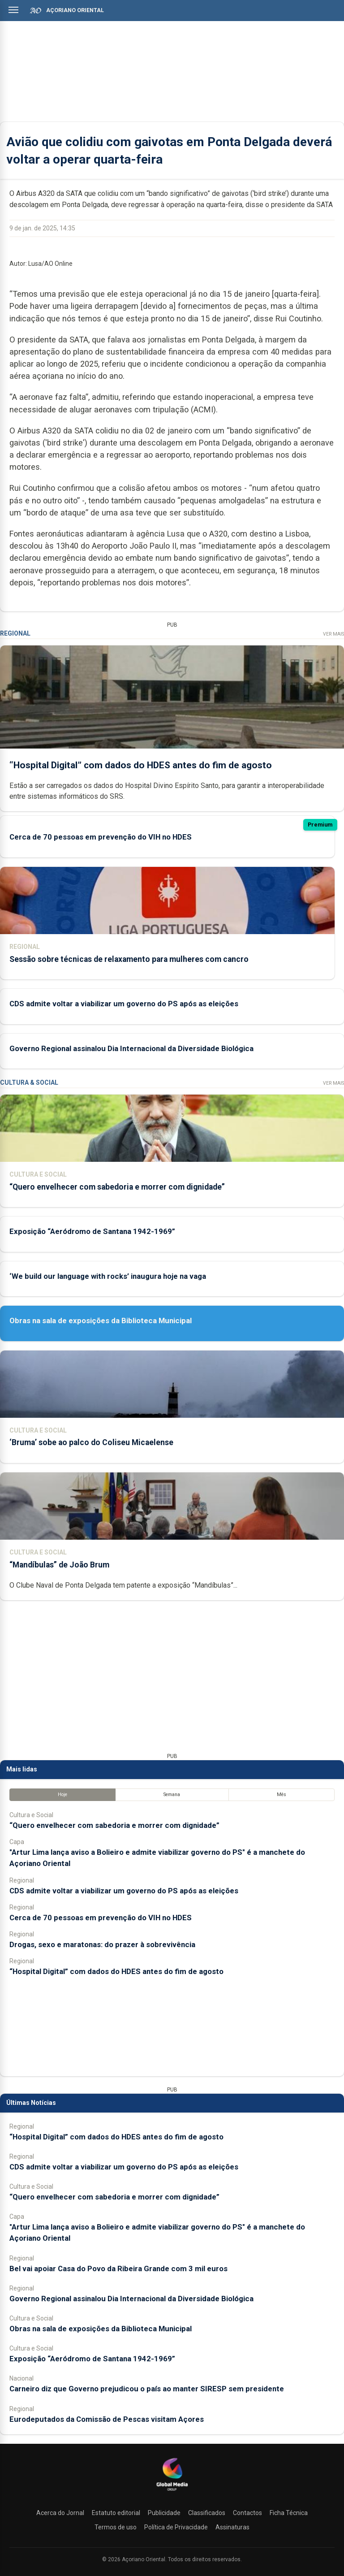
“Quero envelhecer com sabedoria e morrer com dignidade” (117, 1186)
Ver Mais (333, 634)
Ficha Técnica (289, 2512)
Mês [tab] (281, 1794)
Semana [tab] (171, 1794)
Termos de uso (116, 2527)
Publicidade (164, 2512)
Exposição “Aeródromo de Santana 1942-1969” (92, 1231)
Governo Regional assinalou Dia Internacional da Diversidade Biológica (131, 1047)
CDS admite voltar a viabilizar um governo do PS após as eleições (123, 1003)
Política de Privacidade (176, 2527)
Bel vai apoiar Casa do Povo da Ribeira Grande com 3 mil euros (118, 2268)
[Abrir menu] (13, 10)
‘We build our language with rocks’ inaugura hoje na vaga (107, 1276)
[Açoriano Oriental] (172, 2491)
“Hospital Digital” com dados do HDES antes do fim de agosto (140, 764)
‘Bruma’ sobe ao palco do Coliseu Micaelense (91, 1442)
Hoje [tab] (62, 1794)
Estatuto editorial (116, 2512)
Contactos (247, 2512)
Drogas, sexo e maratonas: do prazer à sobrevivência (102, 1944)
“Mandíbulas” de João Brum (59, 1564)
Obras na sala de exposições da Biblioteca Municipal (100, 1320)
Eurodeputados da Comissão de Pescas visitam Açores (106, 2419)
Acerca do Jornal (60, 2512)
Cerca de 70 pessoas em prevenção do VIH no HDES (100, 836)
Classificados (206, 2512)
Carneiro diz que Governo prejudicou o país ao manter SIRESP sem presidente (146, 2388)
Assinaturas (232, 2527)
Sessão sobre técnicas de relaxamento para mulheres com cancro (129, 958)
